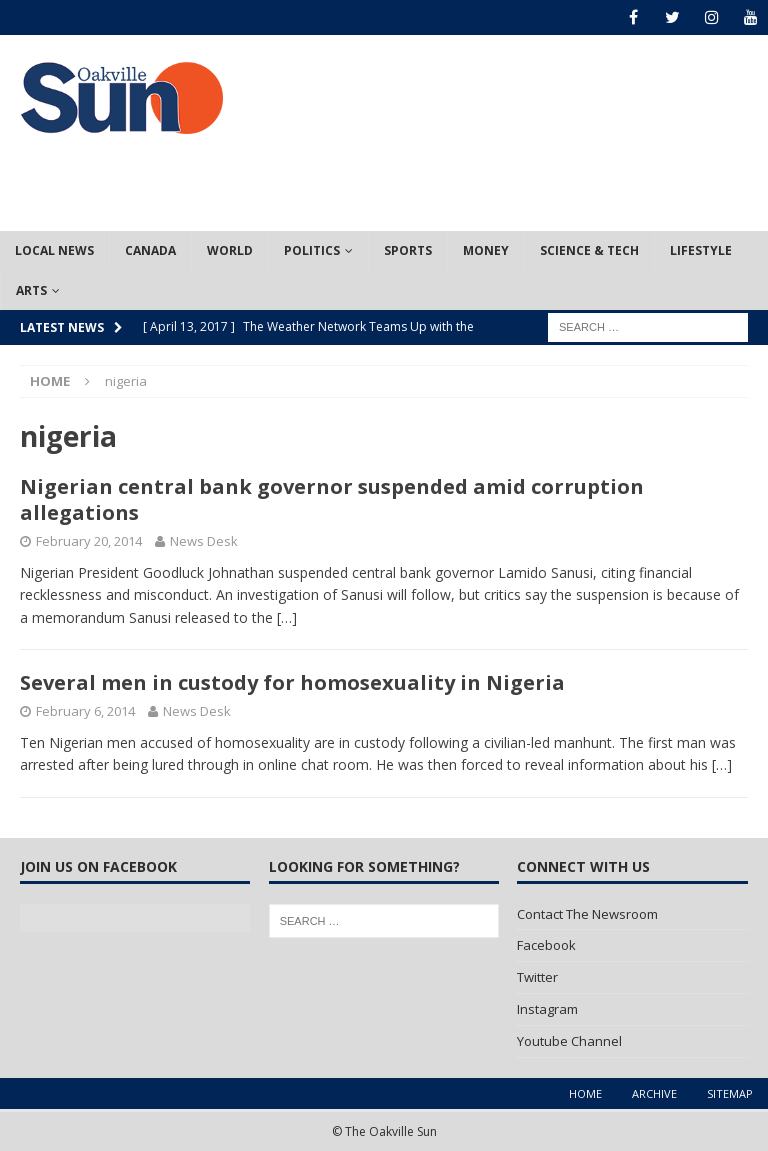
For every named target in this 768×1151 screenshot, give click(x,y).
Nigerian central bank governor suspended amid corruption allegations (332, 499)
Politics (312, 250)
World (230, 250)
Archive (654, 1093)
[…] (287, 617)
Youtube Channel (569, 1041)
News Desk (204, 541)
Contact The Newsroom (587, 914)
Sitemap (730, 1093)
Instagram (547, 1009)
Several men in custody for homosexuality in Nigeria (292, 682)
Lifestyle (701, 250)
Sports (408, 250)
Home (585, 1093)
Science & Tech (589, 250)
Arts (31, 290)
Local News (54, 250)
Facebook (546, 945)
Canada (150, 250)
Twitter (537, 977)
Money (486, 250)
